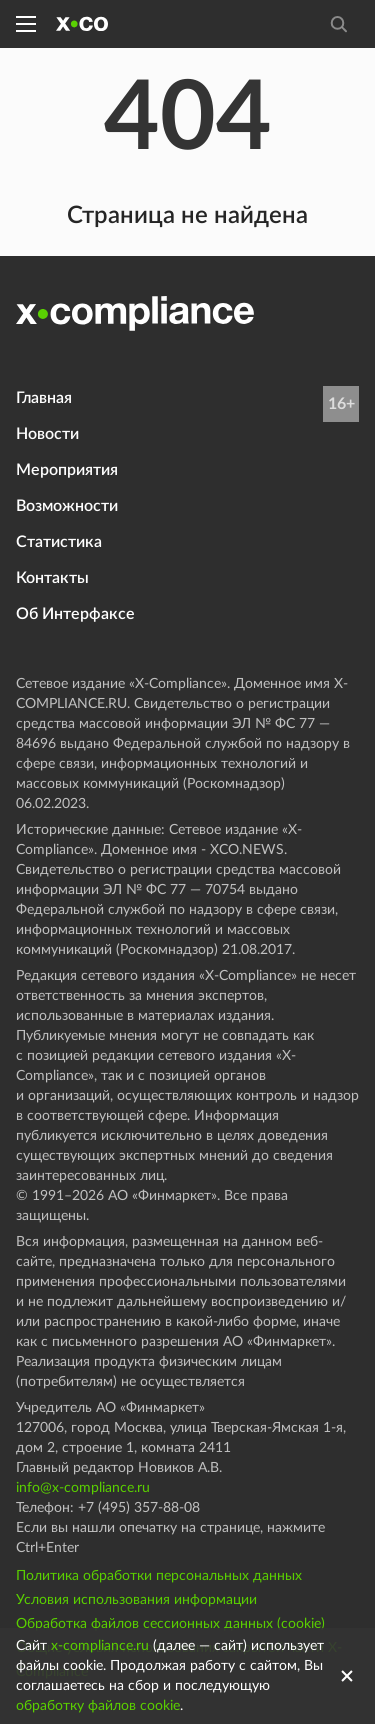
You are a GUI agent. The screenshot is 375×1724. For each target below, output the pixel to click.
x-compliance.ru (100, 1646)
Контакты (52, 578)
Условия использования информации (136, 1600)
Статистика (59, 542)
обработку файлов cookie (98, 1706)
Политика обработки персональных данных (159, 1576)
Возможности (67, 506)
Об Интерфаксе (75, 614)
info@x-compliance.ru (83, 1488)
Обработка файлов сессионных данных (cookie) (170, 1624)
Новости (47, 434)
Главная (44, 398)
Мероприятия (67, 470)
